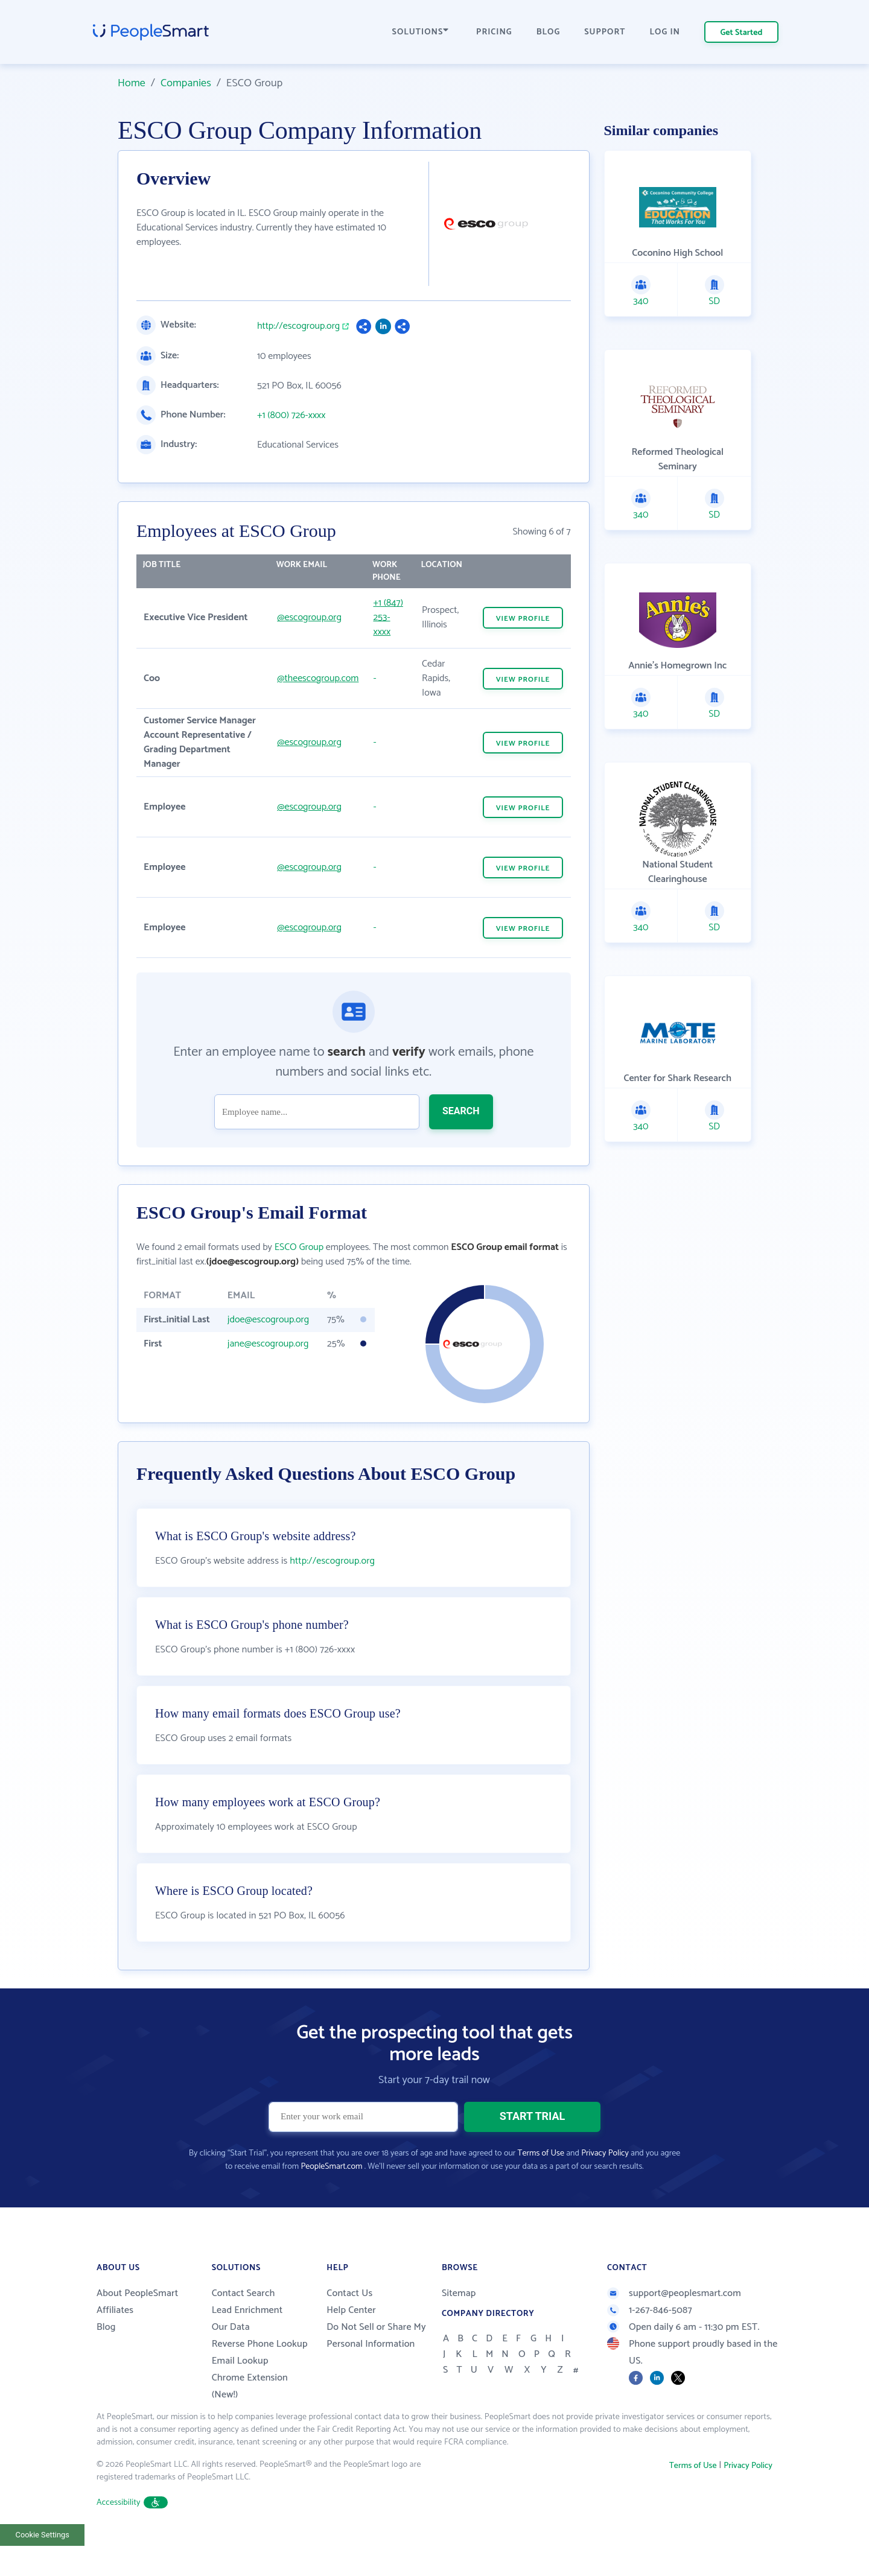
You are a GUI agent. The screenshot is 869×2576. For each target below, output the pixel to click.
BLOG (548, 32)
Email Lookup (240, 2391)
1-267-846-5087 (649, 2340)
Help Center (351, 2340)
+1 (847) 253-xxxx (388, 617)
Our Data (231, 2357)
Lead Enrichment (247, 2340)
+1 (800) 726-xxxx (291, 415)
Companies (186, 83)
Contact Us (349, 2323)
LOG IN (665, 32)
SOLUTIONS (420, 32)
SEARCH (461, 1111)
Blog (106, 2357)
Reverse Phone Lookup (260, 2374)
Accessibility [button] (132, 2533)
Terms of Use (541, 2184)
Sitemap (459, 2323)
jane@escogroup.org (268, 1344)
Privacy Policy (605, 2184)
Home (131, 83)
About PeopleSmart (137, 2323)
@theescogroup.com (317, 678)
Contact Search (243, 2323)
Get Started (742, 33)
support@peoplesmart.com (674, 2323)
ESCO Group (299, 1247)
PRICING (494, 32)
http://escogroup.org (298, 326)
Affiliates (115, 2340)
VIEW (523, 618)
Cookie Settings (42, 2564)
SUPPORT (604, 32)
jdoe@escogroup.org (268, 1320)
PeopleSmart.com (331, 2197)
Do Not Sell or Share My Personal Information (376, 2365)
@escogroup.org (309, 617)
